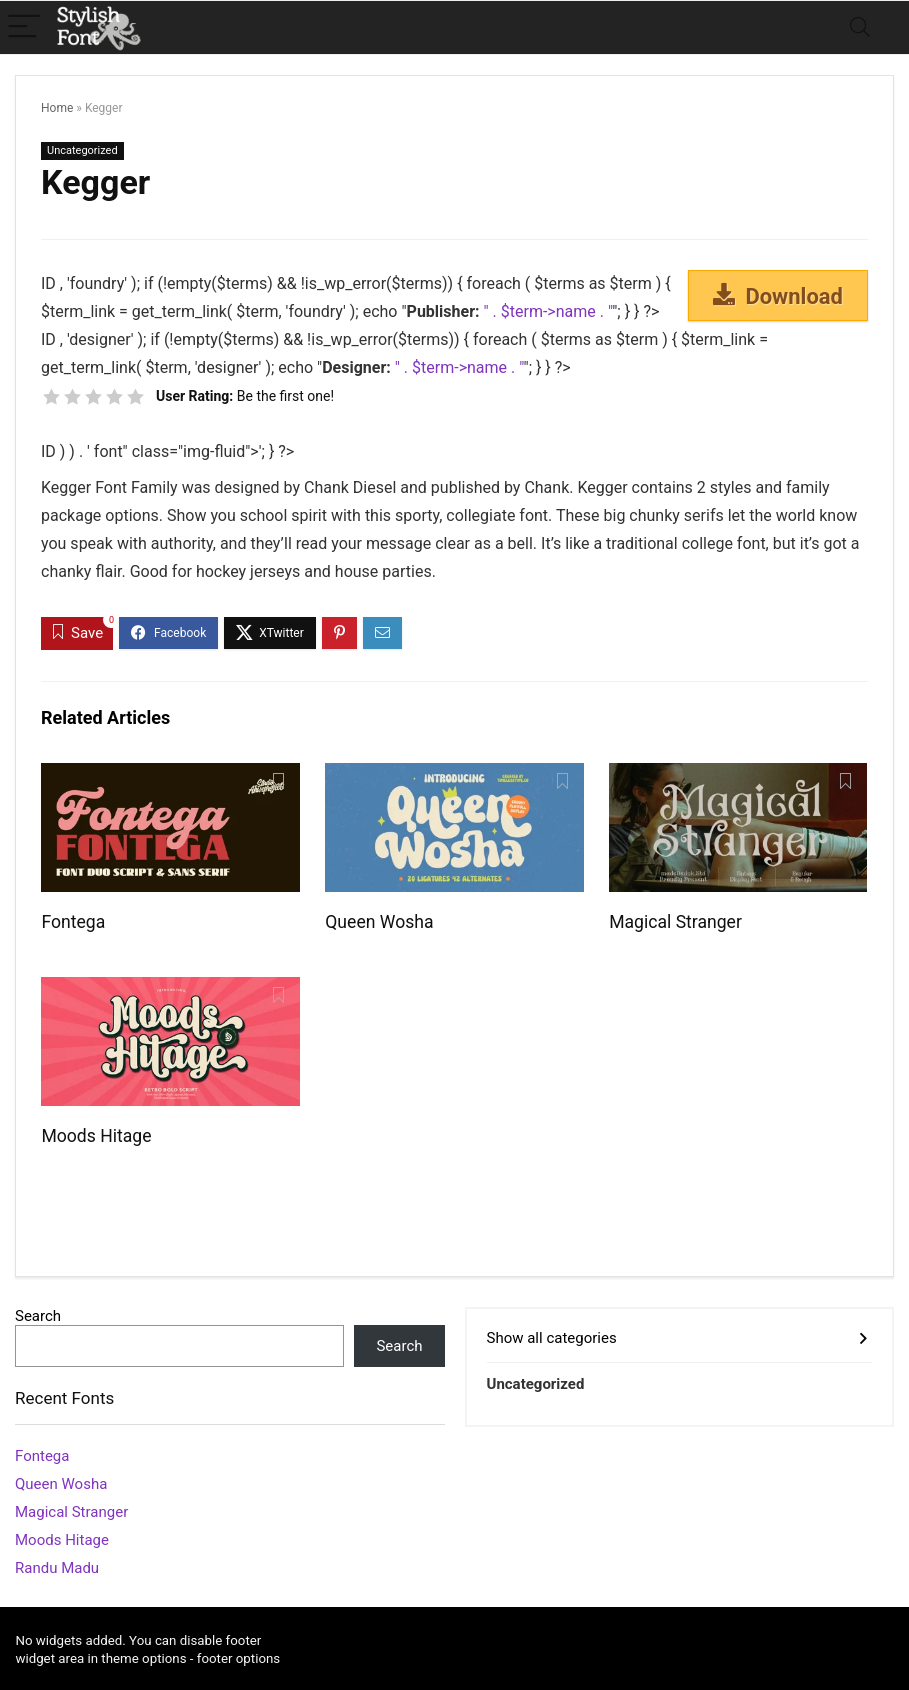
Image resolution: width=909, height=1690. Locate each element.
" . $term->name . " (548, 311)
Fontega (73, 922)
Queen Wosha (379, 922)
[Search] (860, 27)
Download (778, 296)
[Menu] (24, 27)
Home (57, 108)
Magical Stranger (675, 922)
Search (38, 1316)
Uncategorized (82, 150)
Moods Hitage (96, 1136)
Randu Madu (57, 1568)
